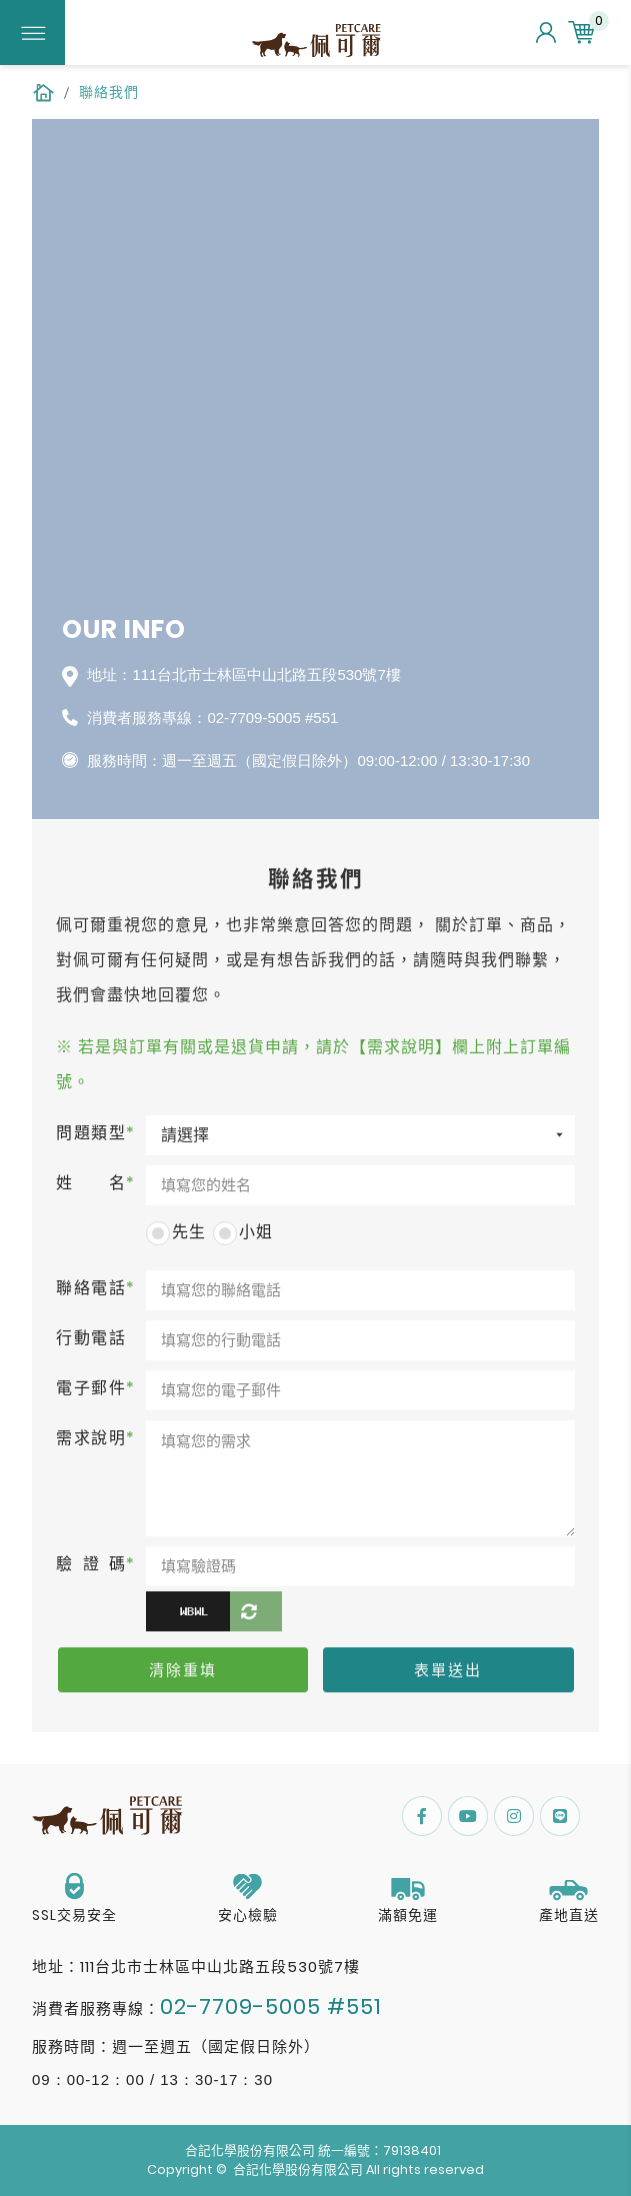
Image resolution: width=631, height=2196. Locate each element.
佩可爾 (316, 42)
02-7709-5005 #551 (272, 717)
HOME (43, 92)
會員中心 (546, 32)
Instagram (514, 1816)
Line (560, 1816)
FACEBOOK (422, 1816)
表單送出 (448, 1673)
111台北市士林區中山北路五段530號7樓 (220, 1966)
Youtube (468, 1816)
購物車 (583, 32)
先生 (176, 1235)
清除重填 (183, 1673)
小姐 (243, 1235)
